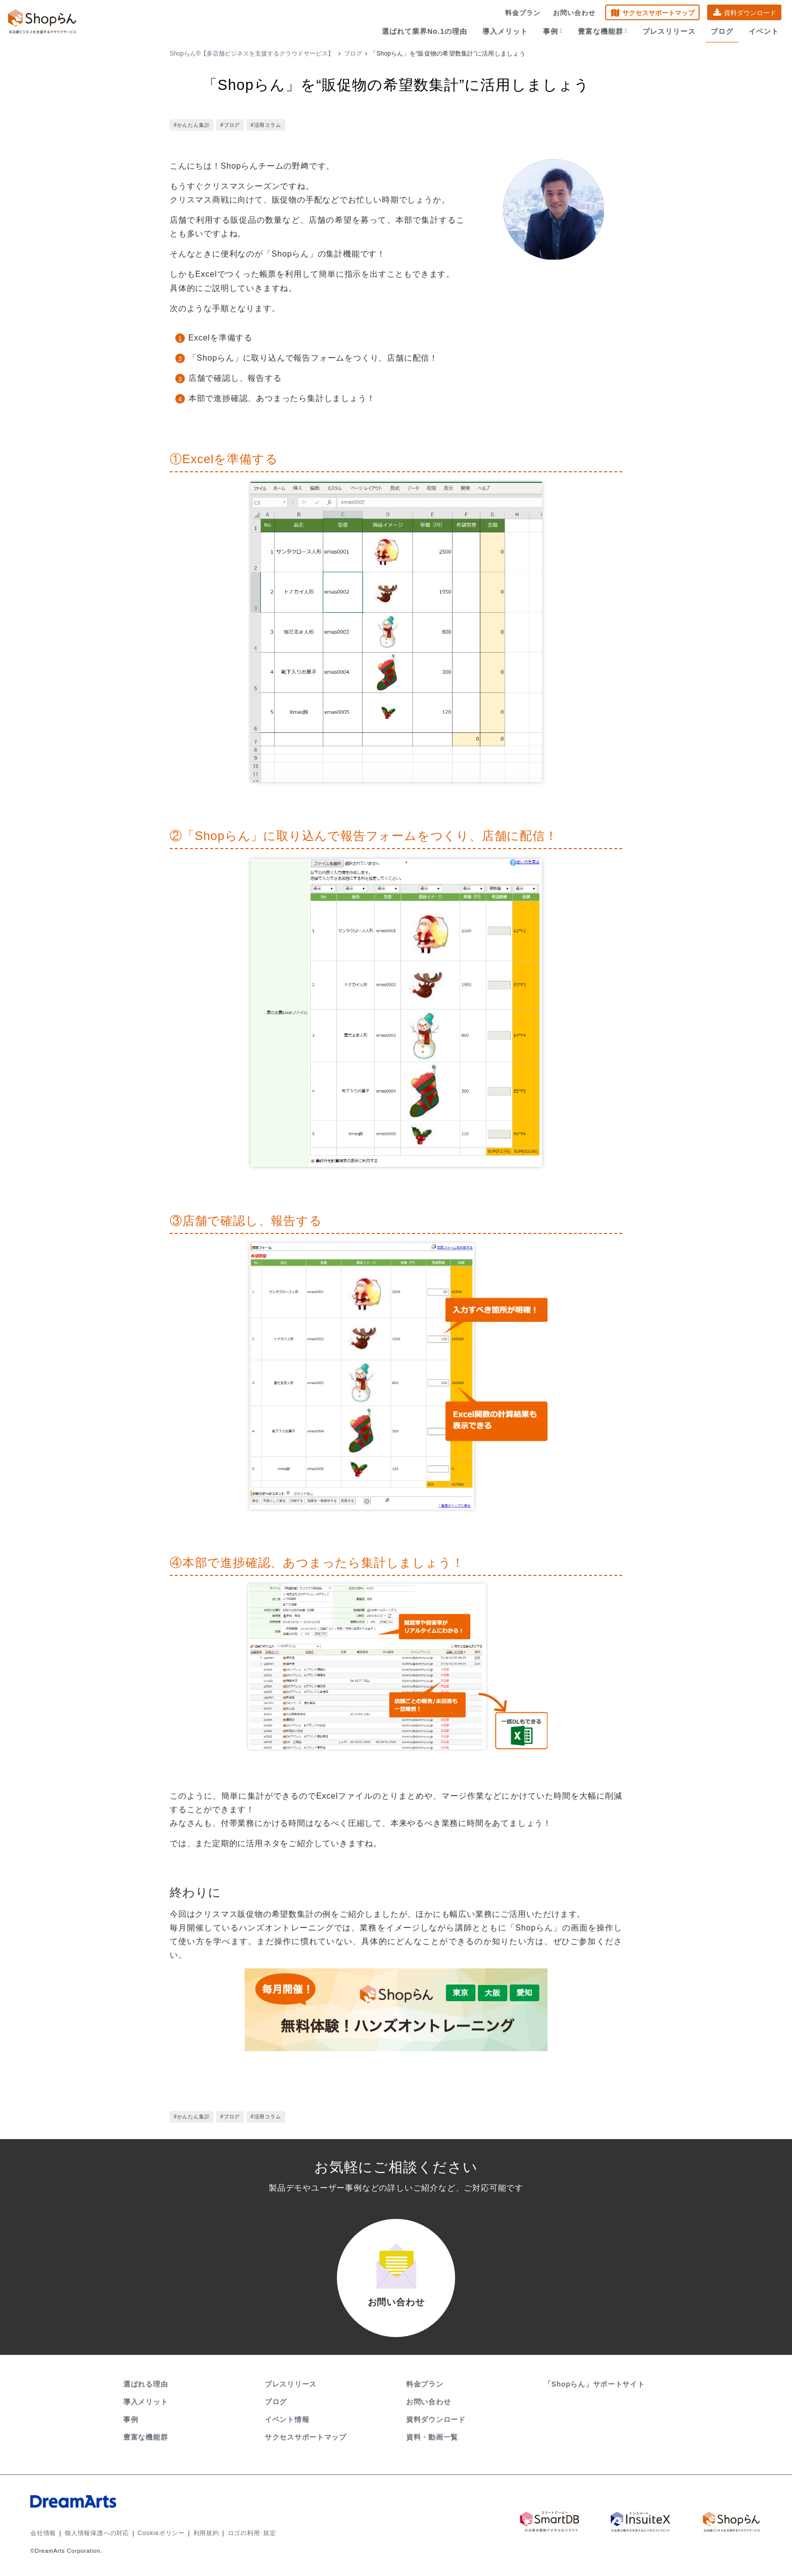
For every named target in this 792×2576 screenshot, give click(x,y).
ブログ (722, 31)
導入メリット (505, 31)
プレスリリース (669, 31)
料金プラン (522, 13)
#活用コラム (266, 125)
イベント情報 (287, 2419)
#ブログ (230, 125)
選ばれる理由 (145, 2384)
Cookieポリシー (161, 2533)
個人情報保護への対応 (97, 2533)
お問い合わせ (574, 13)
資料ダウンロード (750, 13)
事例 (552, 31)
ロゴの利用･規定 (252, 2533)
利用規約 (206, 2533)
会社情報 (43, 2533)
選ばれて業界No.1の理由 (424, 31)
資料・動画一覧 (432, 2437)
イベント (764, 31)
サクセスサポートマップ (658, 13)
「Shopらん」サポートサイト (595, 2384)
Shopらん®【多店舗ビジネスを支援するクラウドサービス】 (252, 53)
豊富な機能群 (602, 31)
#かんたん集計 (192, 125)
